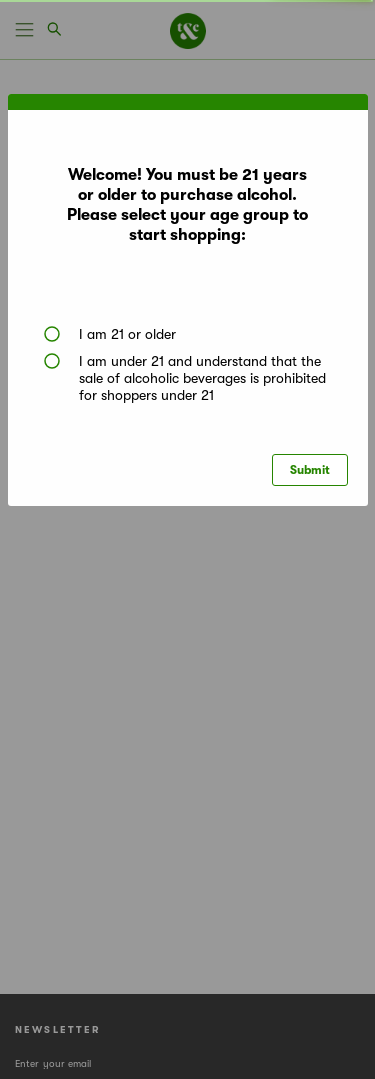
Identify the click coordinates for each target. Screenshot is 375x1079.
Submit (310, 470)
